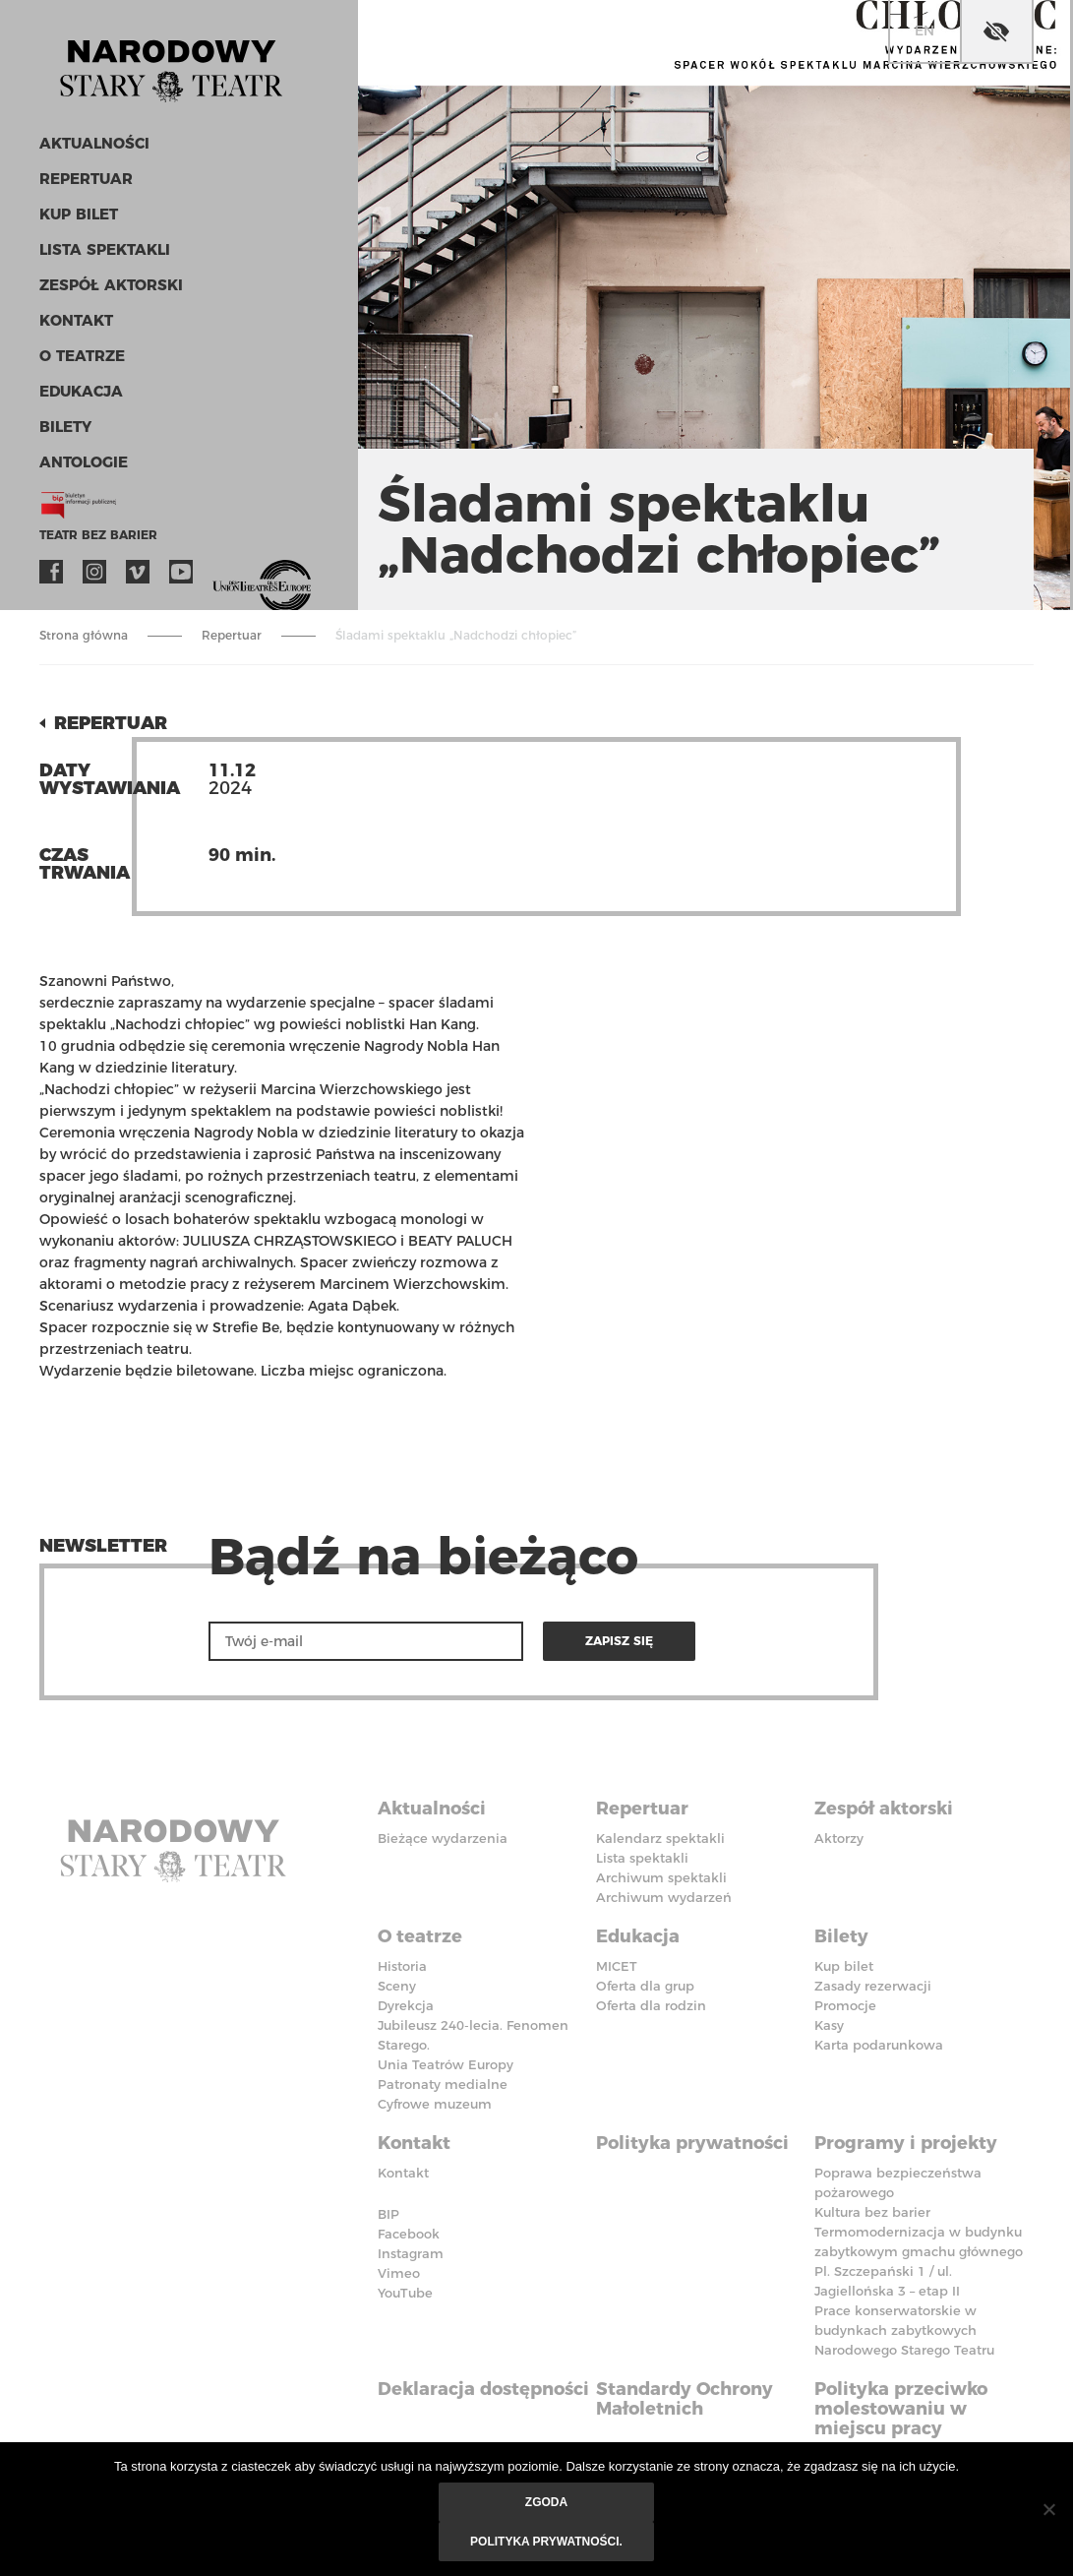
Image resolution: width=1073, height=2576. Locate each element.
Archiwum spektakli (661, 1877)
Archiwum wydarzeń (664, 1897)
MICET (616, 1966)
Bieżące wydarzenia (442, 1838)
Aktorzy (839, 1838)
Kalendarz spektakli (660, 1838)
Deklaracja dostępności (483, 2389)
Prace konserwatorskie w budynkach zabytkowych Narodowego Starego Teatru (904, 2330)
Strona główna (83, 635)
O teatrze (82, 355)
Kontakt (76, 320)
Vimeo (137, 571)
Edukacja (81, 391)
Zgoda (546, 2502)
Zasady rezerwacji (872, 1985)
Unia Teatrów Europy (445, 2064)
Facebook (51, 571)
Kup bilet (78, 214)
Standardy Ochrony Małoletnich (684, 2399)
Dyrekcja (406, 2005)
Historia (402, 1966)
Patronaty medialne (442, 2084)
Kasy (829, 2025)
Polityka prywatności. (546, 2541)
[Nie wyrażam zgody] (1048, 2509)
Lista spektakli (104, 249)
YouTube (181, 571)
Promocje (845, 2005)
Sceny (397, 1985)
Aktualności (94, 143)
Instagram (94, 571)
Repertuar (86, 178)
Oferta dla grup (645, 1985)
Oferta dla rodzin (651, 2005)
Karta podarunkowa (878, 2045)
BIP (388, 2214)
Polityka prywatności (692, 2143)
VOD (224, 571)
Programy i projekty (905, 2143)
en (924, 30)
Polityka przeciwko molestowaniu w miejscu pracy (900, 2408)
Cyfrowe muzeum (435, 2104)
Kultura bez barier (872, 2212)
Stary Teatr (171, 63)
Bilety (65, 426)
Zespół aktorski (111, 285)
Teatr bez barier (98, 534)
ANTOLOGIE (83, 462)
